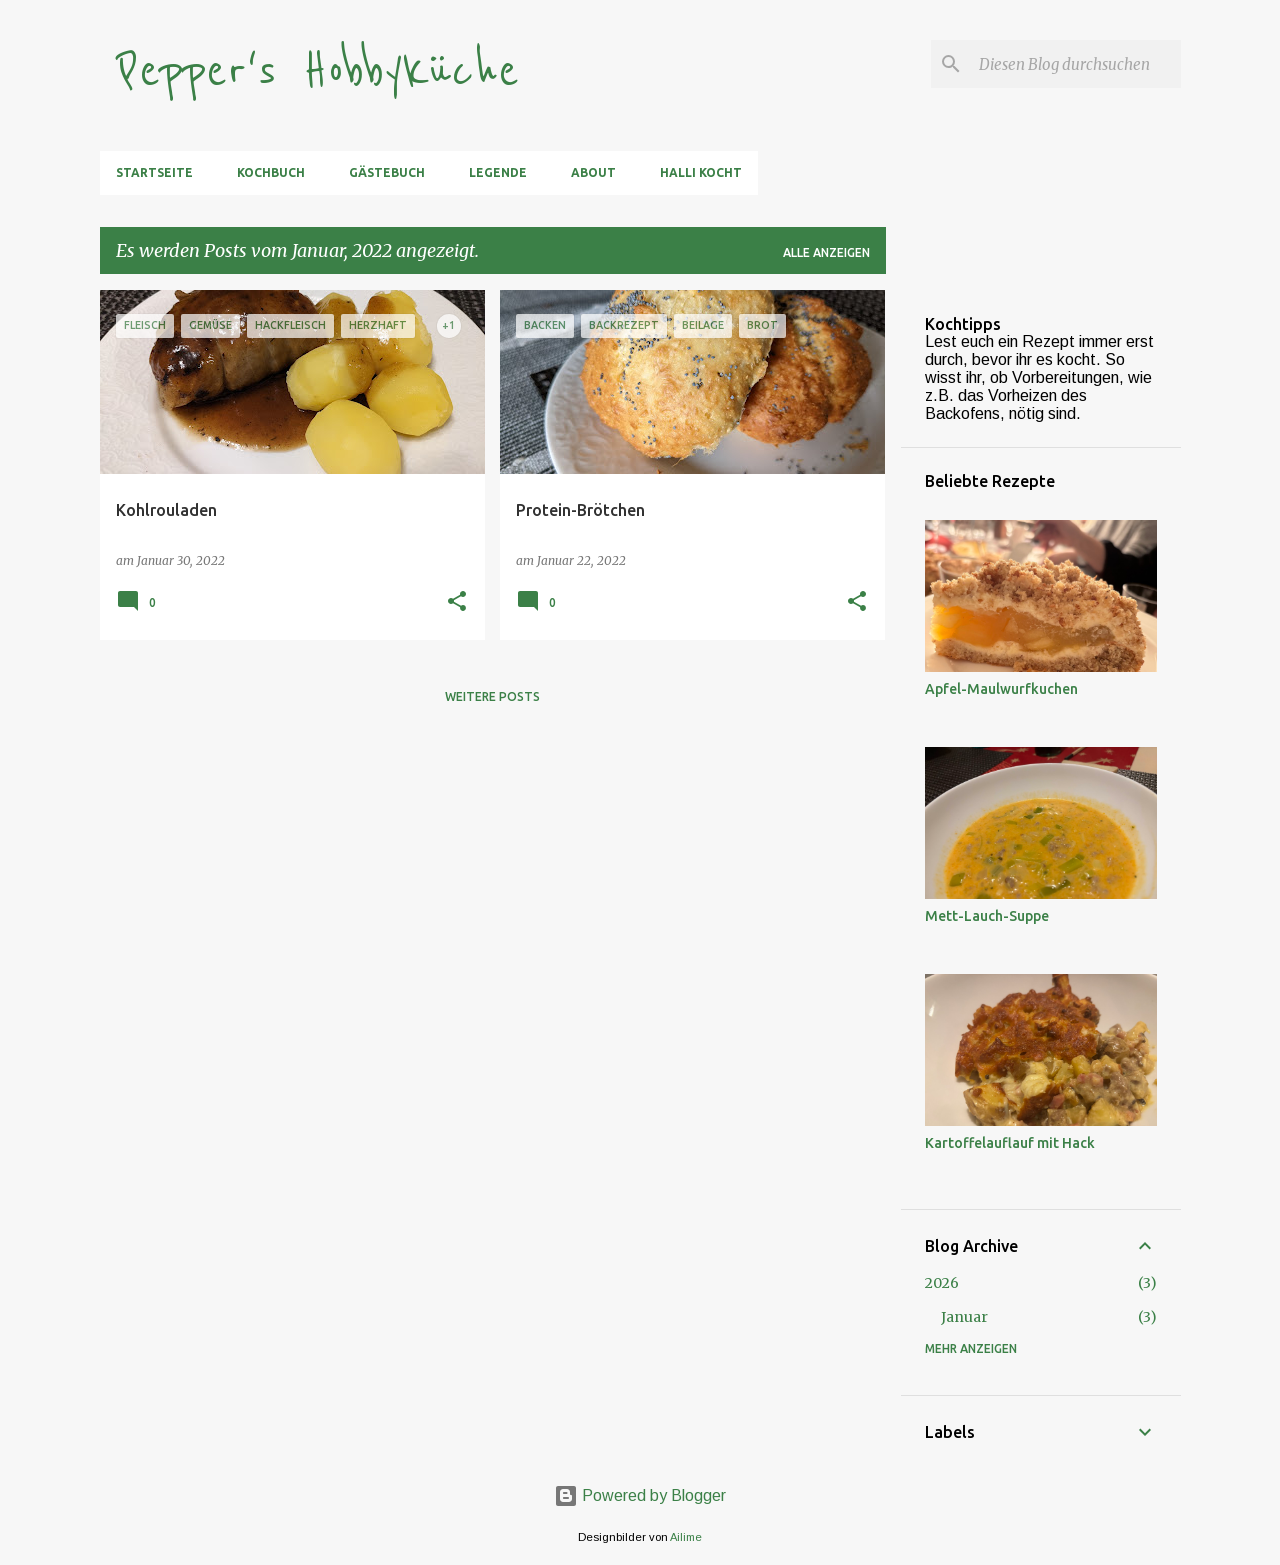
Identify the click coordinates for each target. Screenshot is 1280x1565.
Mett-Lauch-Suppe (987, 916)
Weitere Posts (492, 696)
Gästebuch (387, 172)
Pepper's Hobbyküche (317, 71)
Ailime (686, 1537)
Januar (964, 1317)
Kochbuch (271, 172)
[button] (457, 602)
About (593, 172)
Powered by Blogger (640, 1495)
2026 (942, 1283)
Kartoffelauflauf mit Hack (1010, 1143)
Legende (498, 172)
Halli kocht (701, 172)
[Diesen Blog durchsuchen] (1076, 64)
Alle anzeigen (826, 252)
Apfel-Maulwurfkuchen (1001, 689)
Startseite (154, 172)
